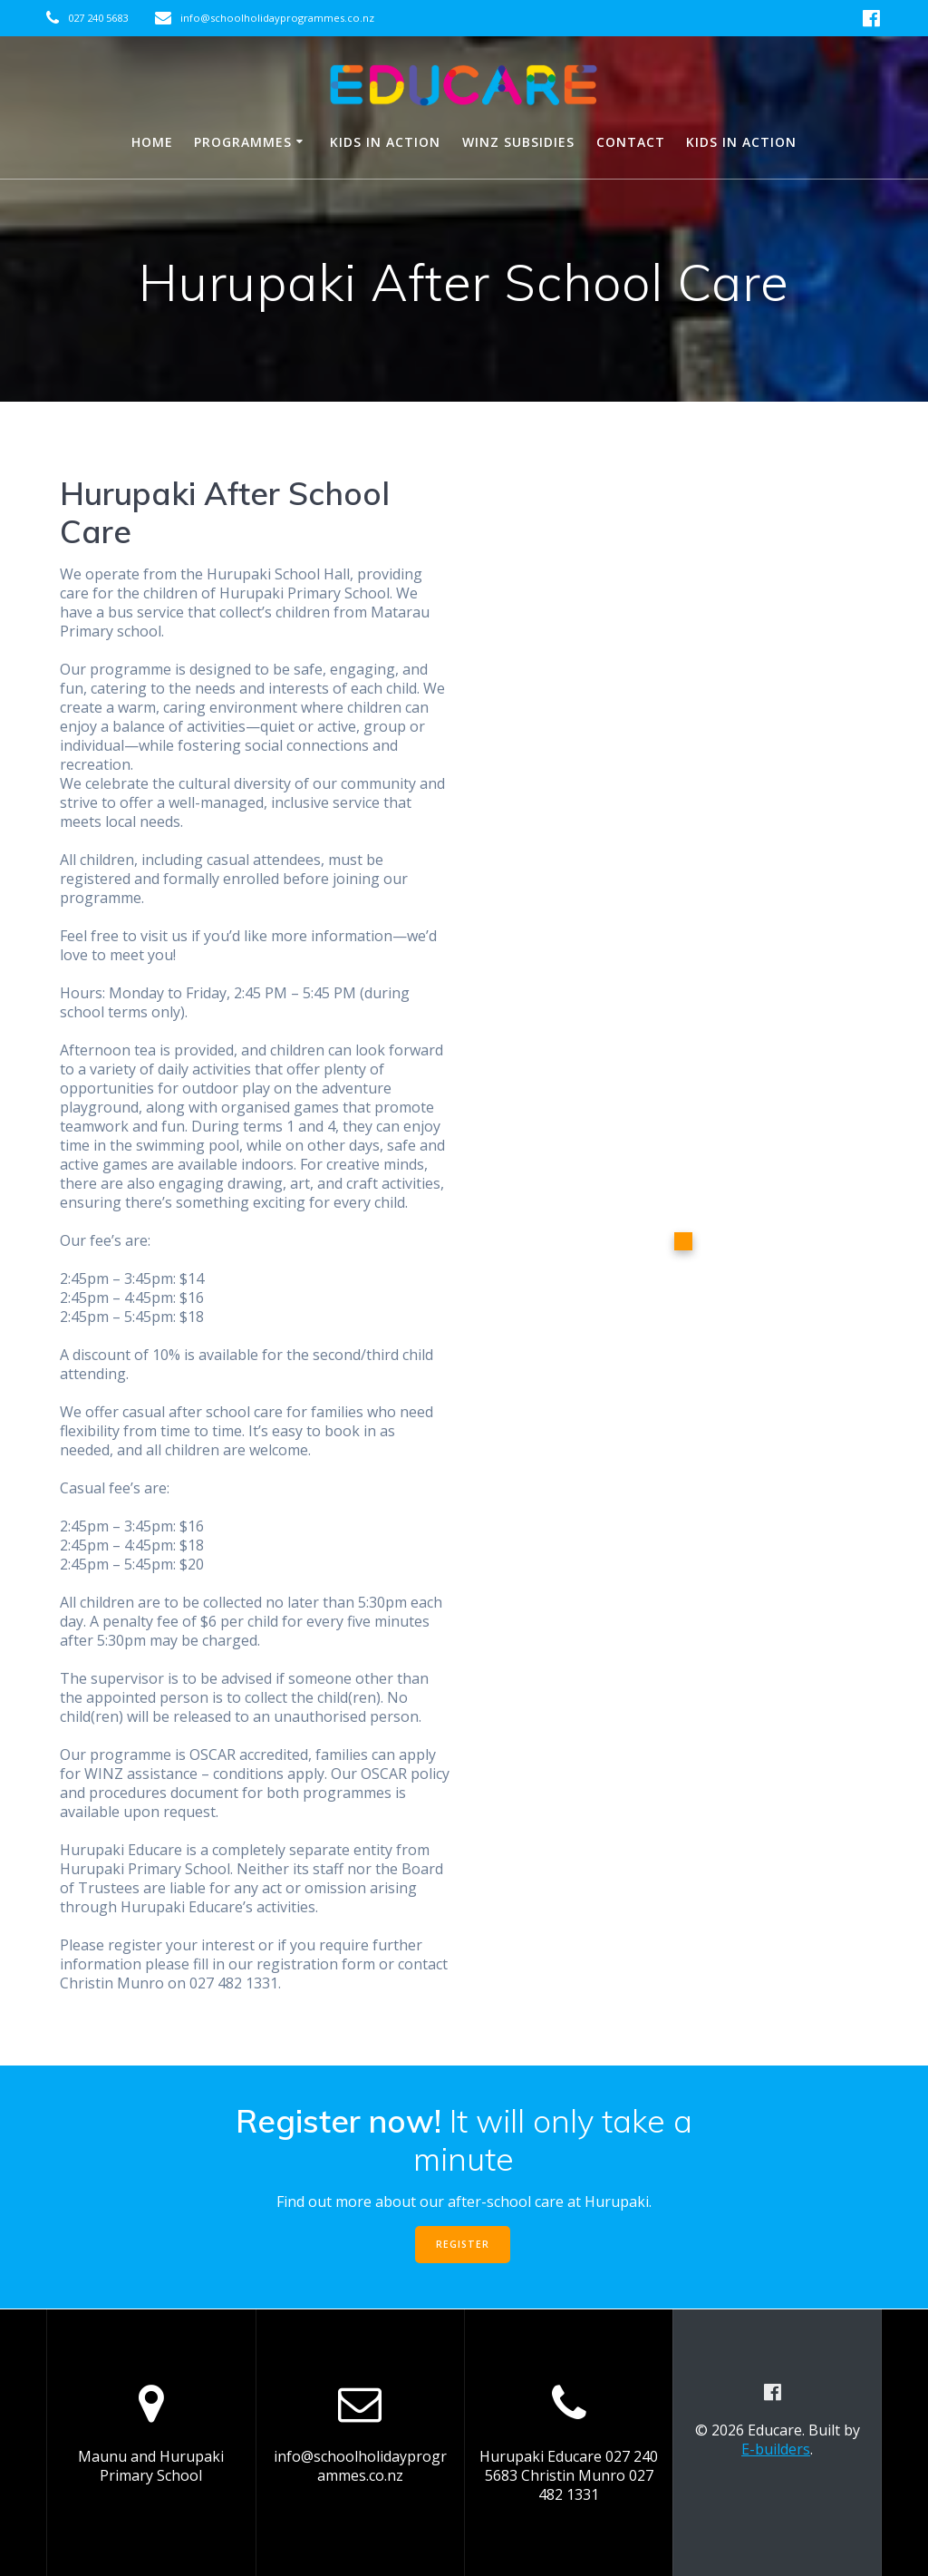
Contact (630, 142)
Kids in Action (385, 142)
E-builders (775, 2449)
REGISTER (462, 2244)
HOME (152, 142)
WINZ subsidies (518, 142)
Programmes (243, 142)
